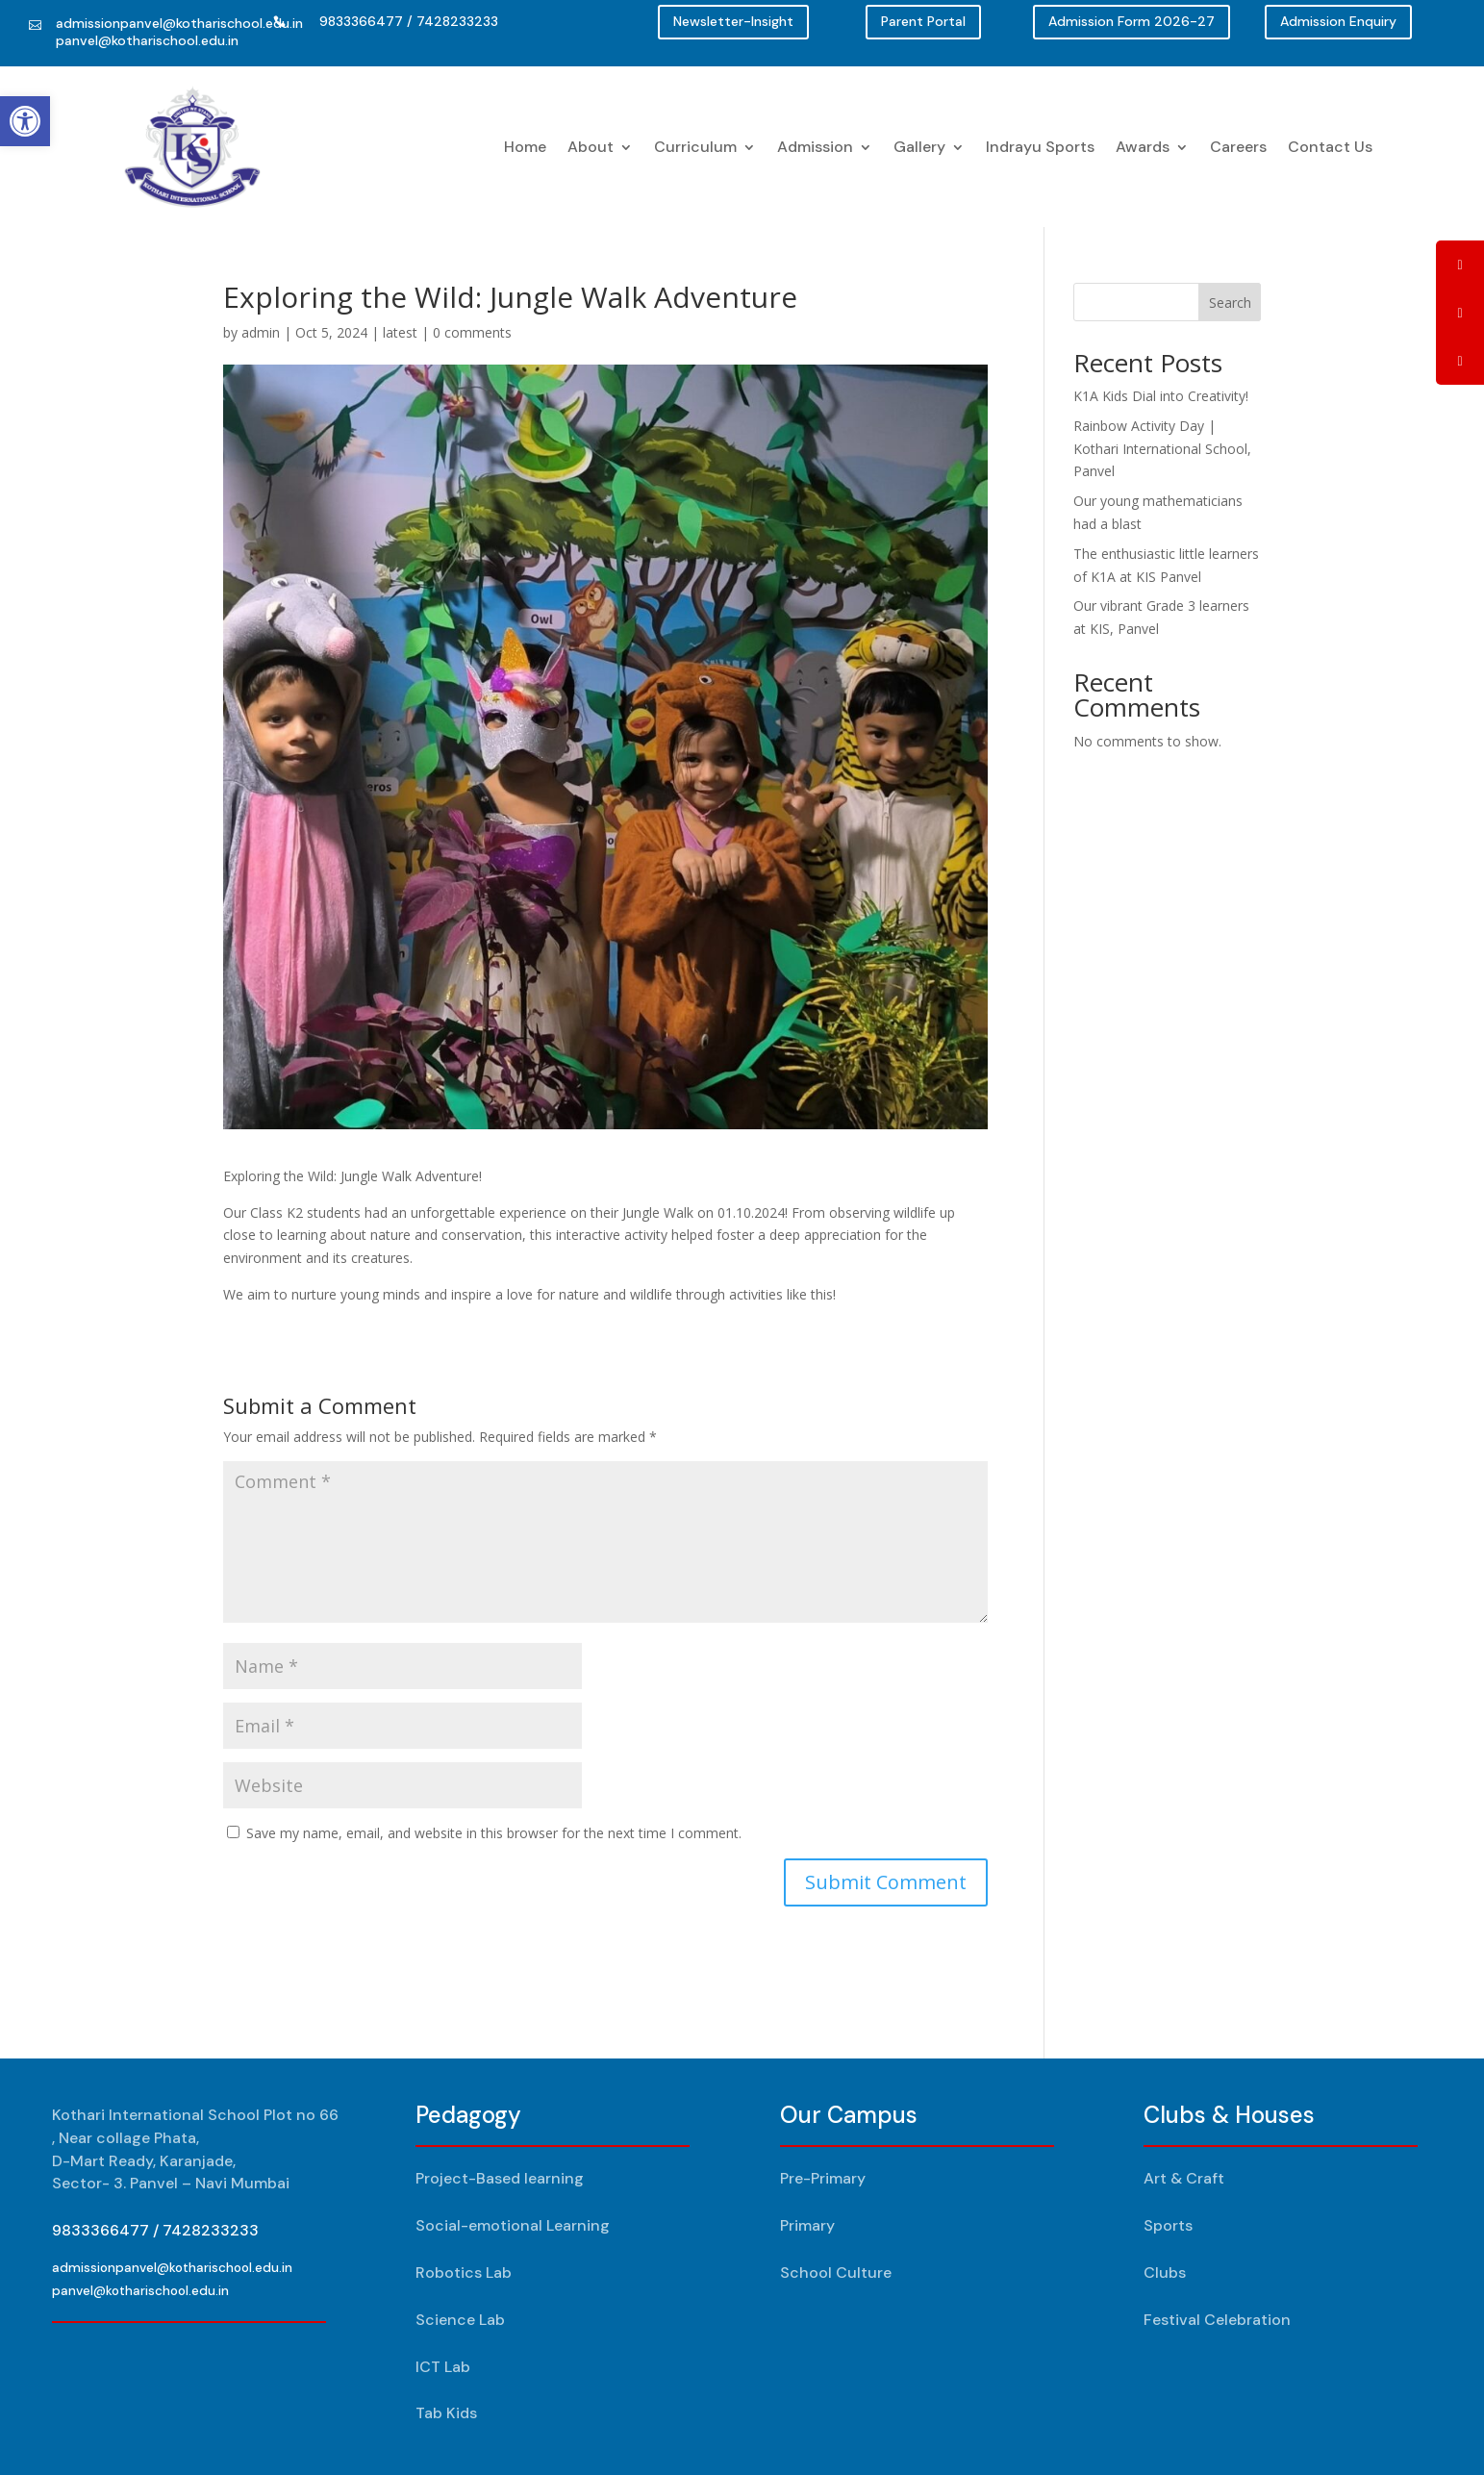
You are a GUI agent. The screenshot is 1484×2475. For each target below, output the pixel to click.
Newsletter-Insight (733, 21)
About (590, 147)
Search (1230, 302)
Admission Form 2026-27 (1131, 21)
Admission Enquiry (1338, 21)
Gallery (919, 147)
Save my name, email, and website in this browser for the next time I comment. (494, 1833)
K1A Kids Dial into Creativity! (1160, 396)
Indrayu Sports (1040, 147)
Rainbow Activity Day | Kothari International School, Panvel (1162, 449)
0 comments (472, 332)
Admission (815, 147)
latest (400, 332)
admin (260, 332)
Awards (1143, 147)
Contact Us (1330, 147)
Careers (1238, 147)
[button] (25, 121)
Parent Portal (923, 21)
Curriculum (695, 147)
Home (525, 147)
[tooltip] (1460, 264)
